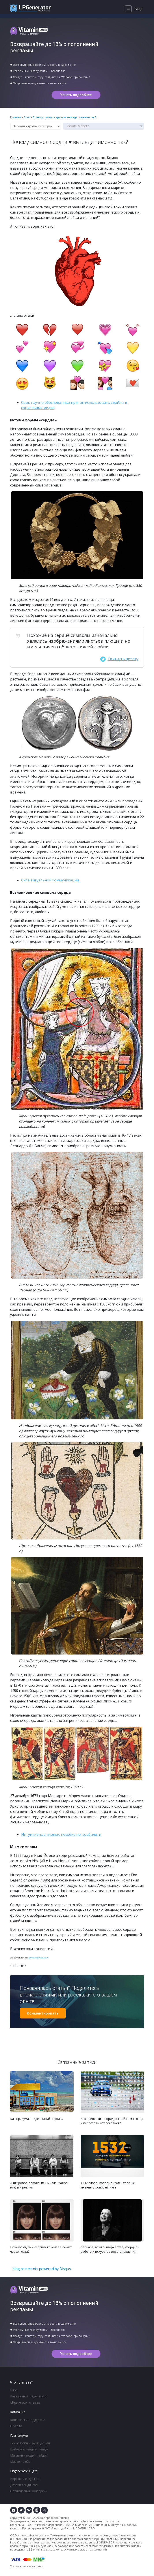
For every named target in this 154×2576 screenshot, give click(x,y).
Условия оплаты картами (26, 2566)
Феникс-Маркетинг (49, 2525)
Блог (13, 2390)
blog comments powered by (41, 2268)
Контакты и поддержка (27, 2420)
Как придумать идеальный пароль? (36, 2119)
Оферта (16, 2426)
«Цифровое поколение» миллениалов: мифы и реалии (39, 2185)
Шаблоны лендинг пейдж (29, 2449)
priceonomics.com (38, 1957)
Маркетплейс (20, 2461)
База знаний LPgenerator (29, 2396)
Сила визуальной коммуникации (50, 880)
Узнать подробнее (76, 95)
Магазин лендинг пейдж (28, 2455)
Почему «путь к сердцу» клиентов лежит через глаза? (41, 2249)
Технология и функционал (30, 2443)
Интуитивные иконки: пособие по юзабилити (61, 1834)
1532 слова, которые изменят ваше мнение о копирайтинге (108, 2185)
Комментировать (42, 2013)
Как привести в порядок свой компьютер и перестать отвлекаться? (112, 2121)
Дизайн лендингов (24, 2485)
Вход (138, 9)
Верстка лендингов (24, 2479)
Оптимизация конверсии (28, 2491)
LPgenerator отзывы (25, 2402)
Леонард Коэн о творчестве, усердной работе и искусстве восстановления (110, 2249)
